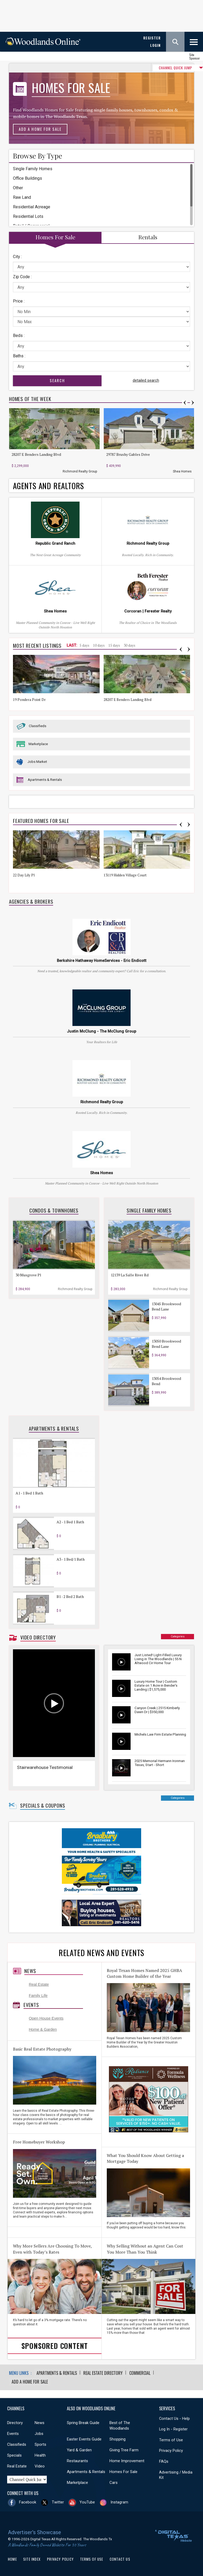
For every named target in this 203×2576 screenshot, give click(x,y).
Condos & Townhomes (54, 1210)
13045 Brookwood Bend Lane (166, 1306)
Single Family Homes (32, 168)
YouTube (87, 2501)
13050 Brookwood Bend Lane (166, 1344)
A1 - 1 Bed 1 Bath (29, 1493)
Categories (177, 1636)
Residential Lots (28, 216)
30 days (129, 645)
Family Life (38, 1995)
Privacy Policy (171, 2450)
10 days (99, 645)
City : (17, 256)
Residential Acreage (31, 206)
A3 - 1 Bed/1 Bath (71, 1559)
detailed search (146, 380)
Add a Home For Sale (40, 129)
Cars (113, 2482)
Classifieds (37, 726)
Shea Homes (182, 471)
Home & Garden (43, 2029)
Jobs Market (37, 762)
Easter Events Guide (84, 2438)
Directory (15, 2422)
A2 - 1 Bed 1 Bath (70, 1521)
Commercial (139, 2373)
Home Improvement (126, 2460)
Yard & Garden (79, 2449)
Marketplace (38, 744)
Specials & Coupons (42, 1805)
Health (40, 2454)
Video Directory (38, 1637)
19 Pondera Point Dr (29, 699)
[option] (56, 441)
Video (40, 2465)
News (30, 1970)
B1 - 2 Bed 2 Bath (70, 1596)
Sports (40, 2444)
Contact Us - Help (174, 2418)
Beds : (19, 335)
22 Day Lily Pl (24, 875)
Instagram (119, 2501)
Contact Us (120, 2558)
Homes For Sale (123, 2471)
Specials (14, 2454)
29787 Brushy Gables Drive (128, 454)
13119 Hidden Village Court (125, 875)
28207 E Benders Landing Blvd (36, 454)
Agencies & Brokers (31, 901)
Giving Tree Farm (124, 2449)
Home (12, 2558)
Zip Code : (22, 276)
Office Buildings (27, 178)
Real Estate (39, 1984)
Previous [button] (184, 402)
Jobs (39, 2433)
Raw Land (22, 197)
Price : (19, 301)
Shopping (117, 2438)
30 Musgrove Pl (28, 1274)
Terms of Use (171, 2439)
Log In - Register (173, 2428)
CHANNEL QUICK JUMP (159, 67)
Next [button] (192, 402)
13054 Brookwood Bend (166, 1381)
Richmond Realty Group (80, 471)
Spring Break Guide (83, 2422)
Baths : (19, 355)
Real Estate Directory (103, 2373)
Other (18, 187)
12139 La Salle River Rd (130, 1274)
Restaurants (77, 2460)
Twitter (58, 2501)
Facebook (27, 2501)
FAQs (163, 2460)
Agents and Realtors (48, 485)
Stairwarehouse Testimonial (45, 1767)
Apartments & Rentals (45, 780)
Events (31, 2004)
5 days (84, 645)
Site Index (32, 2558)
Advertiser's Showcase (34, 2532)
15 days (114, 645)
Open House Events (46, 2018)
